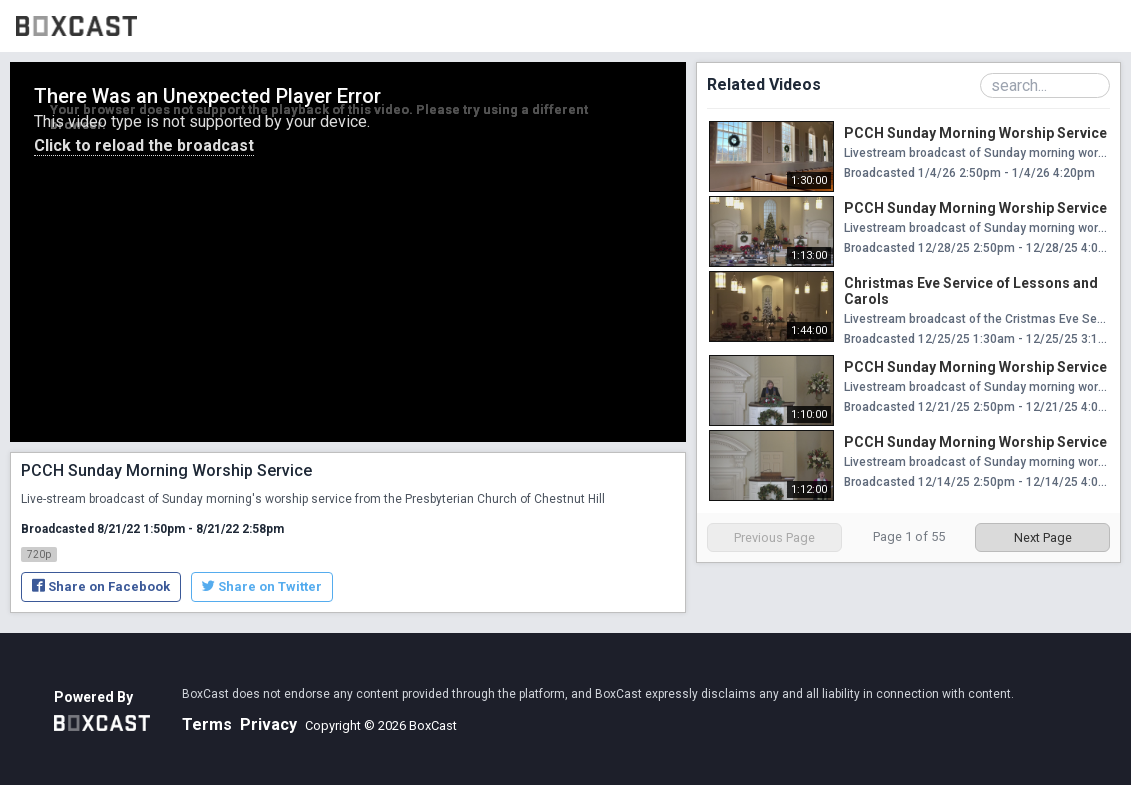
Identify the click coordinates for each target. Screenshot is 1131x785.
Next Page (1043, 537)
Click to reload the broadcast (144, 145)
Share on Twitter (262, 586)
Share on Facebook (101, 586)
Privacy (268, 724)
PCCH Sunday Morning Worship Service (975, 133)
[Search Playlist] (1045, 85)
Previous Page (774, 537)
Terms (207, 724)
